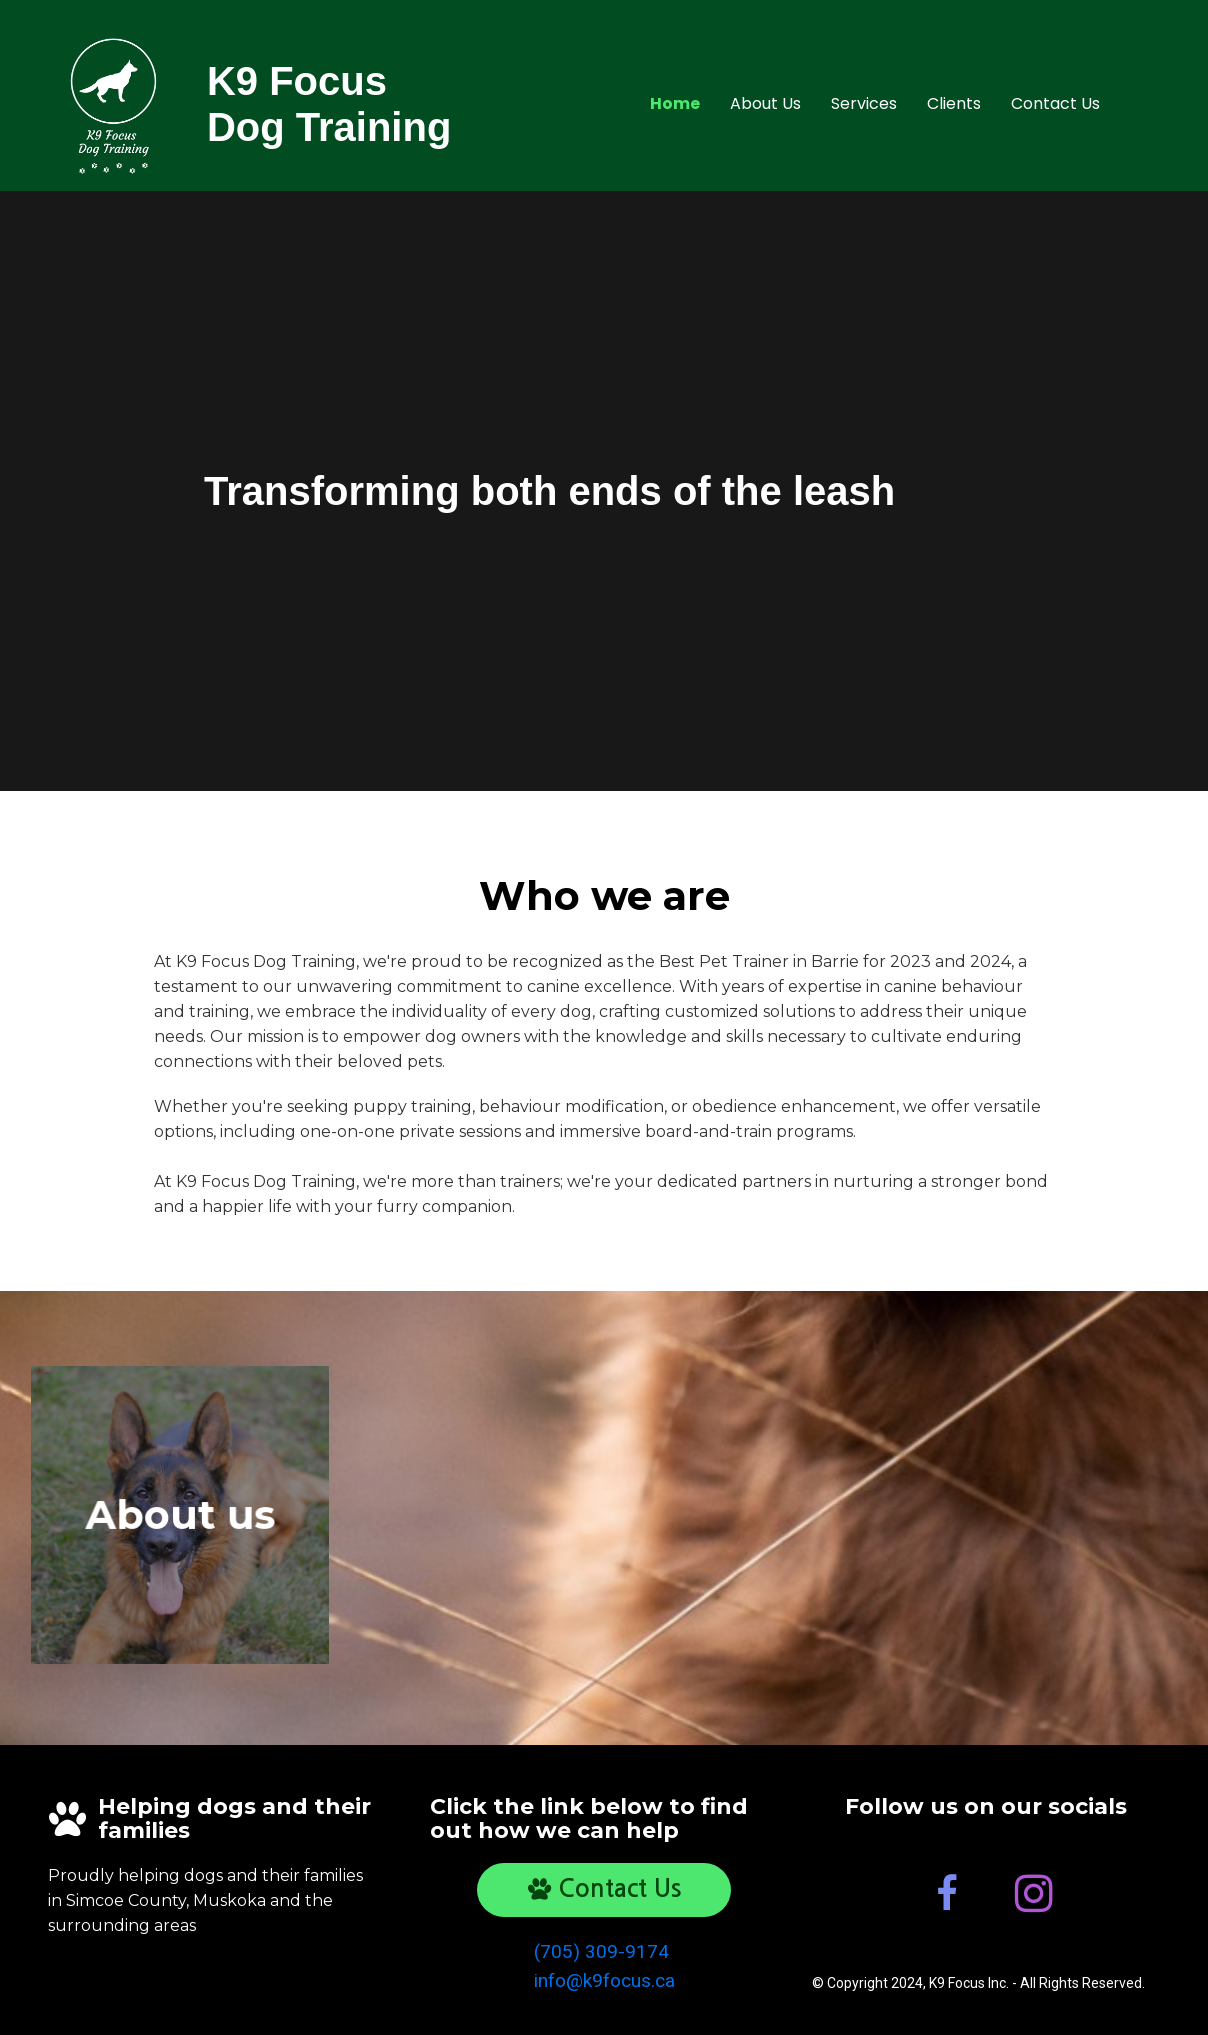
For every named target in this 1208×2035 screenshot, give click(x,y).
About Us (765, 103)
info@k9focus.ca (604, 1980)
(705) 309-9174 (601, 1951)
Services (864, 103)
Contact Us (1055, 103)
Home (675, 103)
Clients (954, 103)
